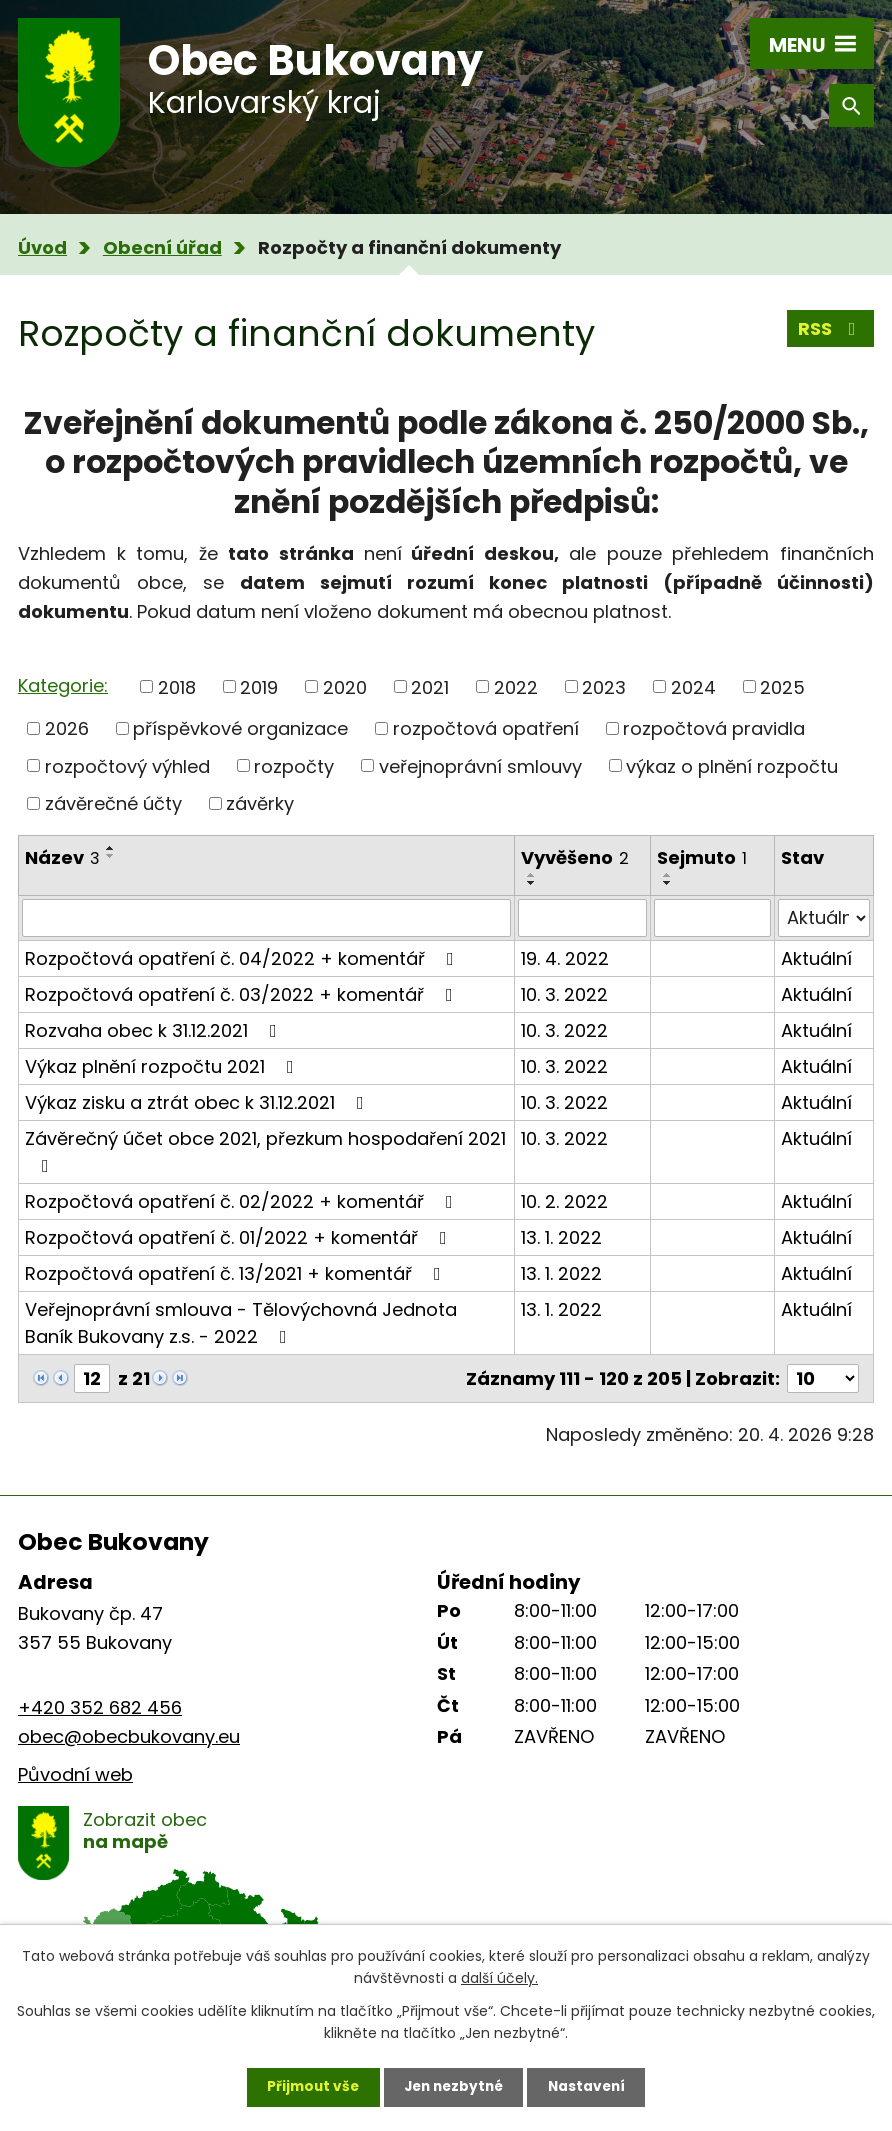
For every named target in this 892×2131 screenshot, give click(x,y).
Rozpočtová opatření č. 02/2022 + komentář (243, 1201)
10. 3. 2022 (564, 994)
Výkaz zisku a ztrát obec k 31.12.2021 (198, 1102)
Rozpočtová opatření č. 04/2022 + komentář (243, 958)
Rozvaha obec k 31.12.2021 (155, 1030)
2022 (516, 686)
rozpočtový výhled (127, 765)
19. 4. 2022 (565, 958)
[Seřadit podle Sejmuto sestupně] (668, 883)
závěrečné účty (113, 803)
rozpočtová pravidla (714, 728)
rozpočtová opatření (486, 728)
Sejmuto (702, 857)
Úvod (42, 247)
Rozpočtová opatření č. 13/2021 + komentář (237, 1273)
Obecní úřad (162, 247)
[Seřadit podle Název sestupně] (111, 856)
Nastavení (592, 2086)
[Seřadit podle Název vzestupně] (111, 848)
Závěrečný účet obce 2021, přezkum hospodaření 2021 (265, 1150)
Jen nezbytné (453, 2086)
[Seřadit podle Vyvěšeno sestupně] (532, 883)
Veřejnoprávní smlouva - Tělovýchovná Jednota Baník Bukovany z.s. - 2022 (241, 1323)
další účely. (499, 1976)
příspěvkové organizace (240, 728)
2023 (604, 686)
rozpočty (294, 765)
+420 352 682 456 (100, 1707)
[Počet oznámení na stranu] (823, 1378)
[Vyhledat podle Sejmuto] (712, 918)
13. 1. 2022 (561, 1237)
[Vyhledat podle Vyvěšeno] (582, 918)
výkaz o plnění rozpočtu (732, 765)
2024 (693, 686)
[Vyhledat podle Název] (266, 918)
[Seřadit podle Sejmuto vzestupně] (668, 875)
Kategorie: (63, 685)
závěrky (260, 803)
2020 (345, 686)
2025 (782, 686)
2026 (67, 728)
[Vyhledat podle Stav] (824, 918)
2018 (177, 686)
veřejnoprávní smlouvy (480, 765)
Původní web (75, 1774)
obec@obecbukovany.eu (129, 1736)
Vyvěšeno (575, 857)
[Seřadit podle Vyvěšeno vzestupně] (532, 875)
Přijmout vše (307, 2086)
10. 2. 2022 (564, 1201)
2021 (430, 686)
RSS (831, 330)
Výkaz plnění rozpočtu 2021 (163, 1066)
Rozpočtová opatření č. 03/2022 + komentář (243, 994)
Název (62, 857)
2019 (259, 686)
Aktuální (816, 958)
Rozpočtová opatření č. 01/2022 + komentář (240, 1237)
